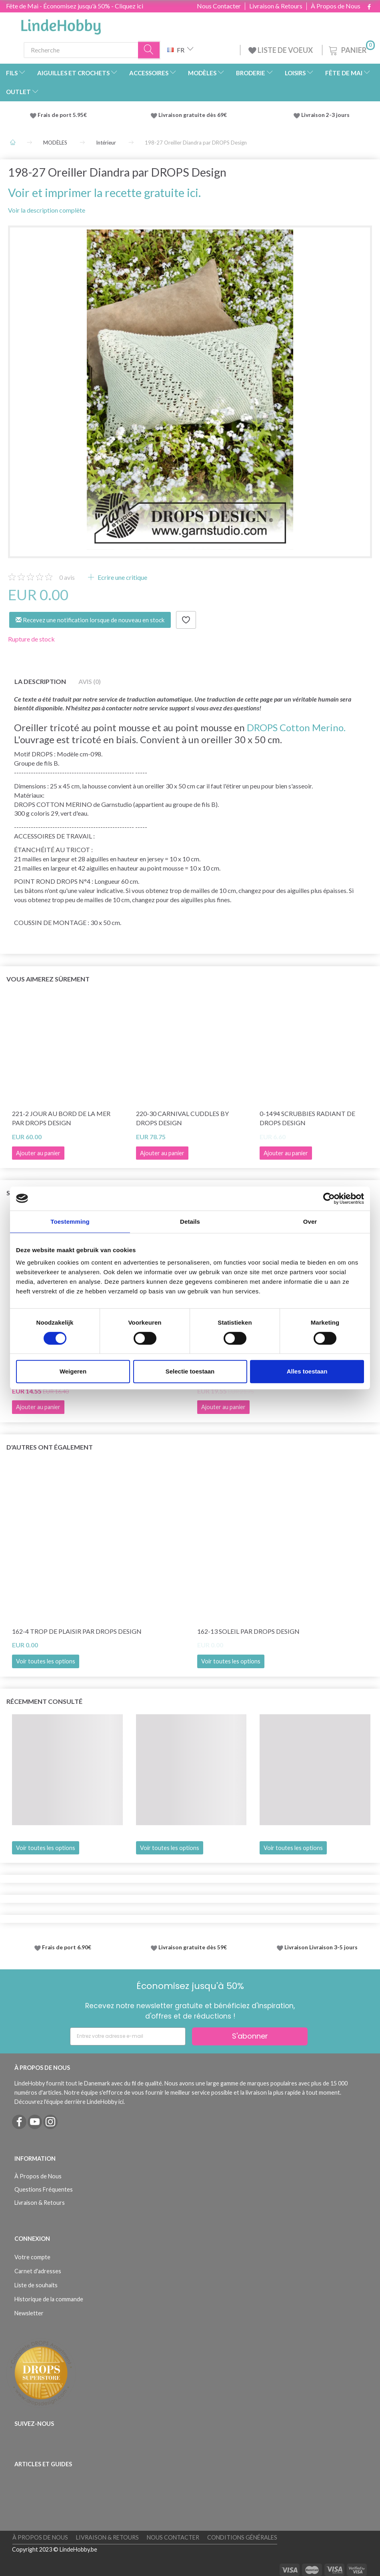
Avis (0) (89, 681)
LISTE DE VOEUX (281, 50)
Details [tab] (190, 1221)
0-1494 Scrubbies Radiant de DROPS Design (307, 1118)
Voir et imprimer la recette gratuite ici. (104, 192)
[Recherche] (149, 50)
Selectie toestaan (190, 1371)
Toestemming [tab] (70, 1221)
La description (40, 681)
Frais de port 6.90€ (66, 1947)
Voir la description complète (46, 210)
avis (67, 577)
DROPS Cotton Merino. (296, 727)
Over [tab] (310, 1221)
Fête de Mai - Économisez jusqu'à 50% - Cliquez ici (74, 6)
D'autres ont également (49, 1447)
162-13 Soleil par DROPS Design (248, 1631)
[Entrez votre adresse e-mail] (128, 2036)
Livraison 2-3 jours (325, 115)
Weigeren (73, 1371)
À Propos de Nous (335, 6)
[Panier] (351, 49)
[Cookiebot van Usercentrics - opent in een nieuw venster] (329, 1198)
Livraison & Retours (275, 6)
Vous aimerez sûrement (48, 979)
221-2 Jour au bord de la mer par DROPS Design (61, 1118)
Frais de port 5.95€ (62, 115)
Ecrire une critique (121, 577)
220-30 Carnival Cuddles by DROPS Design (182, 1118)
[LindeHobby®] (61, 24)
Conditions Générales (242, 2537)
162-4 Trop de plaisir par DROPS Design (77, 1631)
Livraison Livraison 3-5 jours (321, 1947)
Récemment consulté (44, 1701)
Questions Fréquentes (43, 2189)
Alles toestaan (307, 1371)
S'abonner (250, 2036)
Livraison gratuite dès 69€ (193, 115)
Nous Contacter (219, 6)
